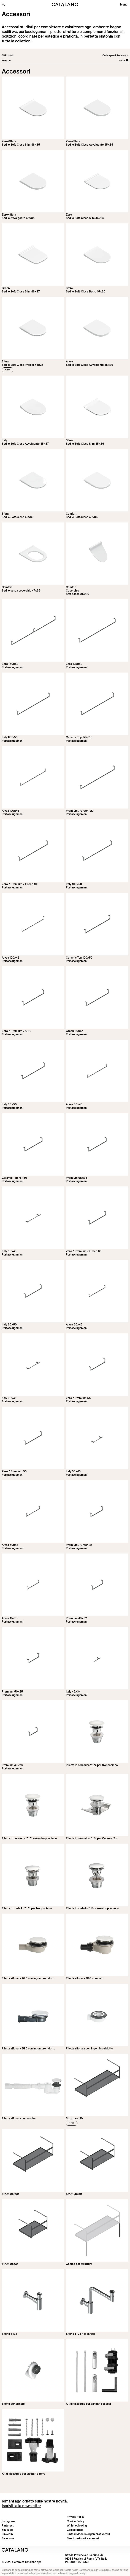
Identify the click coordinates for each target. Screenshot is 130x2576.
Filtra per (7, 60)
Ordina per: (108, 55)
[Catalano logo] (65, 4)
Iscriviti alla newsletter (21, 2505)
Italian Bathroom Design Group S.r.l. (91, 2570)
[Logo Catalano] (15, 2550)
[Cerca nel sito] (3, 4)
